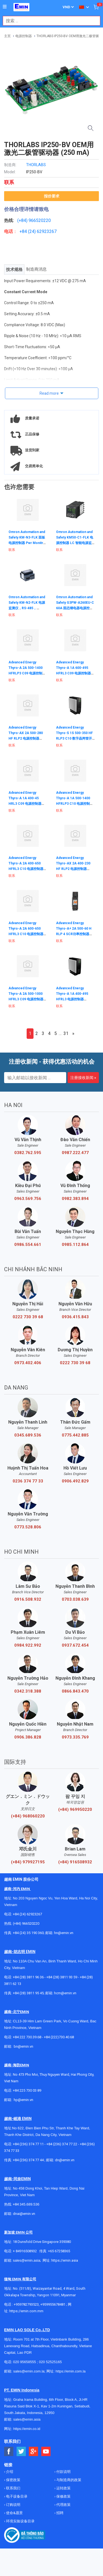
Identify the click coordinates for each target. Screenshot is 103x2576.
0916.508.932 (27, 1599)
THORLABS (36, 165)
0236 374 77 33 (28, 1481)
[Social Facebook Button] (9, 2451)
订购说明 (12, 2505)
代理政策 (63, 2505)
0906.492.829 (75, 1481)
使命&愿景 (14, 2513)
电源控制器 (23, 36)
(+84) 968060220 (28, 1816)
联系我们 (12, 2488)
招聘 (59, 2513)
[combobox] (48, 21)
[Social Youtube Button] (46, 2451)
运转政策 (63, 2488)
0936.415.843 (75, 1316)
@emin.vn (25, 2100)
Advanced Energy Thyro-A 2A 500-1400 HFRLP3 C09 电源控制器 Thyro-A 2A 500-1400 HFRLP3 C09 (27, 673)
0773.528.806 (27, 1527)
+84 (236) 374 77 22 (61, 2144)
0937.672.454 (75, 1645)
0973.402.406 (27, 1362)
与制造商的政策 (68, 2480)
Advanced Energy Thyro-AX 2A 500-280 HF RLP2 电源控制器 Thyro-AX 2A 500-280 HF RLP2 (26, 738)
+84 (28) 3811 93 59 (61, 1977)
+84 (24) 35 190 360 (28, 1933)
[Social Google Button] (33, 2451)
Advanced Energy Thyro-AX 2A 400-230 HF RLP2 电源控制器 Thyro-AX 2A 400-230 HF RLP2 (73, 869)
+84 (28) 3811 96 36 (28, 1977)
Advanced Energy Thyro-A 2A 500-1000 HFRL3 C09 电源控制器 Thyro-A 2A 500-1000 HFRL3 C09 (26, 999)
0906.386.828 (27, 1737)
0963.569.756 (27, 1198)
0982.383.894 (75, 1198)
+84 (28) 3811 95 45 (28, 1993)
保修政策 (63, 2496)
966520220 (40, 220)
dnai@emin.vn (24, 2214)
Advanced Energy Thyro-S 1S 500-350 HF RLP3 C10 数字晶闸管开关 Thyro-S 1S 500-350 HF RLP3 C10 (74, 738)
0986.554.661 (27, 1244)
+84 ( (24, 231)
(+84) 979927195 (28, 1862)
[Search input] (48, 21)
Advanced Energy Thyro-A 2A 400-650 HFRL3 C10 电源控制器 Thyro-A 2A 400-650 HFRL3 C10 (26, 869)
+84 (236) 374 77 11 (28, 2144)
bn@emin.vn (23, 2046)
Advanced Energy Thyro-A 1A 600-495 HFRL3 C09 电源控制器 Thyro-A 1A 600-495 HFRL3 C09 (73, 673)
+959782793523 (26, 2304)
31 (65, 1033)
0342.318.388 (27, 1691)
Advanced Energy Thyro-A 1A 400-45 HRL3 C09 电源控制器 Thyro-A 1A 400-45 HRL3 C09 (25, 804)
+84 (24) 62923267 (27, 1914)
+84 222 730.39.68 (27, 2037)
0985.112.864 (75, 1244)
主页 (7, 36)
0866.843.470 (75, 1691)
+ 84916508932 (25, 2251)
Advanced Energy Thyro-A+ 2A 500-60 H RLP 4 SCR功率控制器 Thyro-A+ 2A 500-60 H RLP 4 (73, 934)
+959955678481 (53, 2304)
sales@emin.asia (26, 2260)
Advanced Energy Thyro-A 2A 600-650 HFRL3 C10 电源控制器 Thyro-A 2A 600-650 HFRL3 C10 (26, 934)
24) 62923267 (43, 231)
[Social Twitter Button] (21, 2451)
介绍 (9, 2472)
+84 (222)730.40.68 (59, 2037)
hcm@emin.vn (65, 1993)
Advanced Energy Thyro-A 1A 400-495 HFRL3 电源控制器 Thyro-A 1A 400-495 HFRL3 (72, 999)
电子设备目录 (16, 2496)
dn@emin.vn (64, 2160)
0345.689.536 (27, 1435)
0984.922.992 (27, 1645)
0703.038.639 (75, 1599)
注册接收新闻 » (83, 1077)
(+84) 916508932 (75, 1862)
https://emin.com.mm (26, 2311)
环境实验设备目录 (20, 2521)
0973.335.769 (75, 1737)
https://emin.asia (64, 2260)
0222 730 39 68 (28, 1316)
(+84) (23, 220)
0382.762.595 (27, 1152)
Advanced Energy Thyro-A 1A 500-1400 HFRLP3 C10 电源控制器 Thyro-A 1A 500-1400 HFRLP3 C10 (74, 804)
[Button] (5, 7)
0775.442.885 (75, 1435)
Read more (49, 393)
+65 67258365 (59, 2251)
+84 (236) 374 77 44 (28, 2160)
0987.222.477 (75, 1152)
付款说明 (63, 2472)
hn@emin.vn (63, 1933)
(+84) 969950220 (75, 1809)
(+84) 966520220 (26, 1923)
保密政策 (12, 2480)
